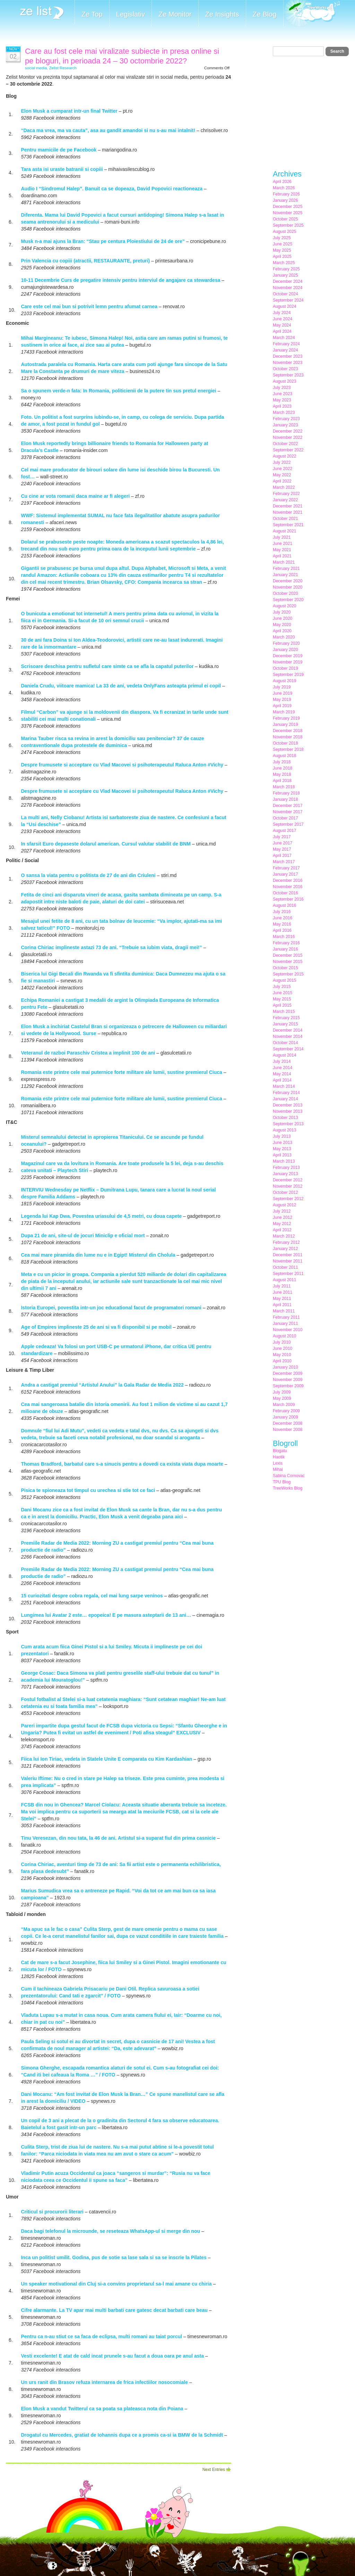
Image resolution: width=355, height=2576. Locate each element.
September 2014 (288, 1049)
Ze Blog (265, 14)
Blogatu (280, 1450)
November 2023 (287, 362)
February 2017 (286, 868)
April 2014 (282, 1080)
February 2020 (286, 643)
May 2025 (282, 250)
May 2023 (282, 400)
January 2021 (285, 574)
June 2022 (282, 468)
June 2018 (282, 768)
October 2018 (285, 743)
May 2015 (282, 999)
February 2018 (286, 793)
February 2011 (286, 1317)
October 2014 (285, 1042)
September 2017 (288, 824)
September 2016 (288, 899)
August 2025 (284, 231)
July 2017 (282, 836)
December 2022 (287, 431)
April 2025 (282, 256)
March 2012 (284, 1236)
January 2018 (285, 799)
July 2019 (282, 687)
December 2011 (287, 1254)
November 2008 (287, 1429)
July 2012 (282, 1211)
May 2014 (282, 1074)
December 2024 (287, 281)
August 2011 (284, 1279)
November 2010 (287, 1329)
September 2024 (288, 300)
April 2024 (282, 331)
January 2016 (285, 949)
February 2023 (286, 418)
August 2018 (284, 755)
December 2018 (287, 730)
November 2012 (287, 1186)
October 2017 (285, 818)
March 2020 (284, 637)
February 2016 (286, 942)
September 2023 (288, 375)
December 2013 (287, 1105)
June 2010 (282, 1348)
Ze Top (92, 14)
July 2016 (282, 911)
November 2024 (287, 287)
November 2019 (287, 662)
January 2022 (285, 499)
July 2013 (282, 1136)
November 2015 (287, 961)
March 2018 (284, 786)
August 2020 (284, 606)
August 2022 (284, 456)
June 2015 (282, 992)
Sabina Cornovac (289, 1475)
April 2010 (282, 1361)
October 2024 (285, 294)
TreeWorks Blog (287, 1488)
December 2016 (287, 880)
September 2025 (288, 225)
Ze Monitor (175, 14)
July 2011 (282, 1286)
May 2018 (282, 774)
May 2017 (282, 849)
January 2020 (285, 649)
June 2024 (282, 318)
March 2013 (284, 1161)
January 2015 (285, 1024)
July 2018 (282, 762)
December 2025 (287, 206)
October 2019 (285, 668)
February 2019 (286, 718)
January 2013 (285, 1173)
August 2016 (284, 905)
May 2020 (282, 624)
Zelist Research (63, 68)
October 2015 (285, 967)
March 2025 (284, 262)
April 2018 (282, 780)
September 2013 (288, 1123)
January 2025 (285, 275)
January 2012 (285, 1248)
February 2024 (286, 343)
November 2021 (287, 512)
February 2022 (286, 493)
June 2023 (282, 393)
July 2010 (282, 1342)
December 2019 (287, 655)
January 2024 (285, 350)
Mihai (278, 1469)
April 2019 (282, 705)
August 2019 (284, 680)
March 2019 (284, 712)
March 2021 (284, 562)
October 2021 (285, 518)
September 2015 (288, 974)
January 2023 (285, 425)
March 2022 (284, 487)
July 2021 (282, 537)
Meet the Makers (312, 13)
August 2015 (284, 980)
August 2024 (284, 306)
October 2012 (285, 1192)
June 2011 (282, 1292)
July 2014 (282, 1061)
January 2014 (285, 1098)
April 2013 (282, 1155)
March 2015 (284, 1011)
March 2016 (284, 936)
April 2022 (282, 481)
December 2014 (287, 1030)
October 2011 (285, 1267)
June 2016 (282, 918)
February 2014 (286, 1092)
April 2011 (282, 1304)
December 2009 (287, 1373)
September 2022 (288, 450)
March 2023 (284, 412)
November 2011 (287, 1261)
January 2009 (285, 1417)
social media (36, 68)
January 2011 (285, 1323)
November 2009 (287, 1379)
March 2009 (284, 1404)
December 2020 (287, 581)
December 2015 (287, 955)
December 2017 (287, 805)
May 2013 (282, 1148)
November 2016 (287, 886)
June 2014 (282, 1067)
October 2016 (285, 893)
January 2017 (285, 874)
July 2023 (282, 387)
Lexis (278, 1463)
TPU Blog (282, 1482)
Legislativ (130, 14)
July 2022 (282, 462)
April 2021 (282, 556)
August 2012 (284, 1205)
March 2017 (284, 861)
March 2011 (284, 1311)
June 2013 (282, 1142)
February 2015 (286, 1017)
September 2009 (288, 1386)
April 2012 (282, 1230)
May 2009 (282, 1398)
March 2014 (284, 1086)
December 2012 (287, 1180)
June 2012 (282, 1217)
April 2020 (282, 630)
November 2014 (287, 1036)
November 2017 (287, 811)
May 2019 (282, 699)
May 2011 (282, 1298)
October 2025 (285, 219)
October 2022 (285, 443)
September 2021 (288, 524)
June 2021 (282, 543)
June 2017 (282, 843)
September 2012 (288, 1198)
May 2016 (282, 924)
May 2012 (282, 1223)
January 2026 (285, 200)
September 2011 (288, 1273)
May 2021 (282, 549)
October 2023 (285, 368)
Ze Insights (222, 14)
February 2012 (286, 1242)
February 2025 (286, 269)
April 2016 (282, 930)
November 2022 (287, 437)
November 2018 (287, 737)
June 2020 (282, 618)
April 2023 (282, 406)
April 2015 (282, 1005)
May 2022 (282, 474)
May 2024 (282, 325)
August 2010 (284, 1336)
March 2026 (284, 187)
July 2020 (282, 612)
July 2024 (282, 312)
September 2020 (288, 599)
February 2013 (286, 1167)
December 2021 (287, 506)
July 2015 (282, 986)
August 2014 (284, 1055)
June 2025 (282, 244)
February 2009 (286, 1410)
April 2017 (282, 855)
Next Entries (213, 2469)
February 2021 (286, 568)
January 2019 (285, 724)
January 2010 (285, 1367)
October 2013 (285, 1117)
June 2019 (282, 693)
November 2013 (287, 1111)
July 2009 (282, 1392)
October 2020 (285, 593)
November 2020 (287, 587)
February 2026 (286, 194)
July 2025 (282, 237)
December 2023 (287, 356)
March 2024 (284, 337)
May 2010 (282, 1354)
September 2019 (288, 674)
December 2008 (287, 1423)
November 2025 (287, 212)
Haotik (279, 1457)
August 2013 (284, 1130)
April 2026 (282, 181)
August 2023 (284, 381)
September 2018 (288, 749)
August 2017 (284, 830)
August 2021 (284, 531)
